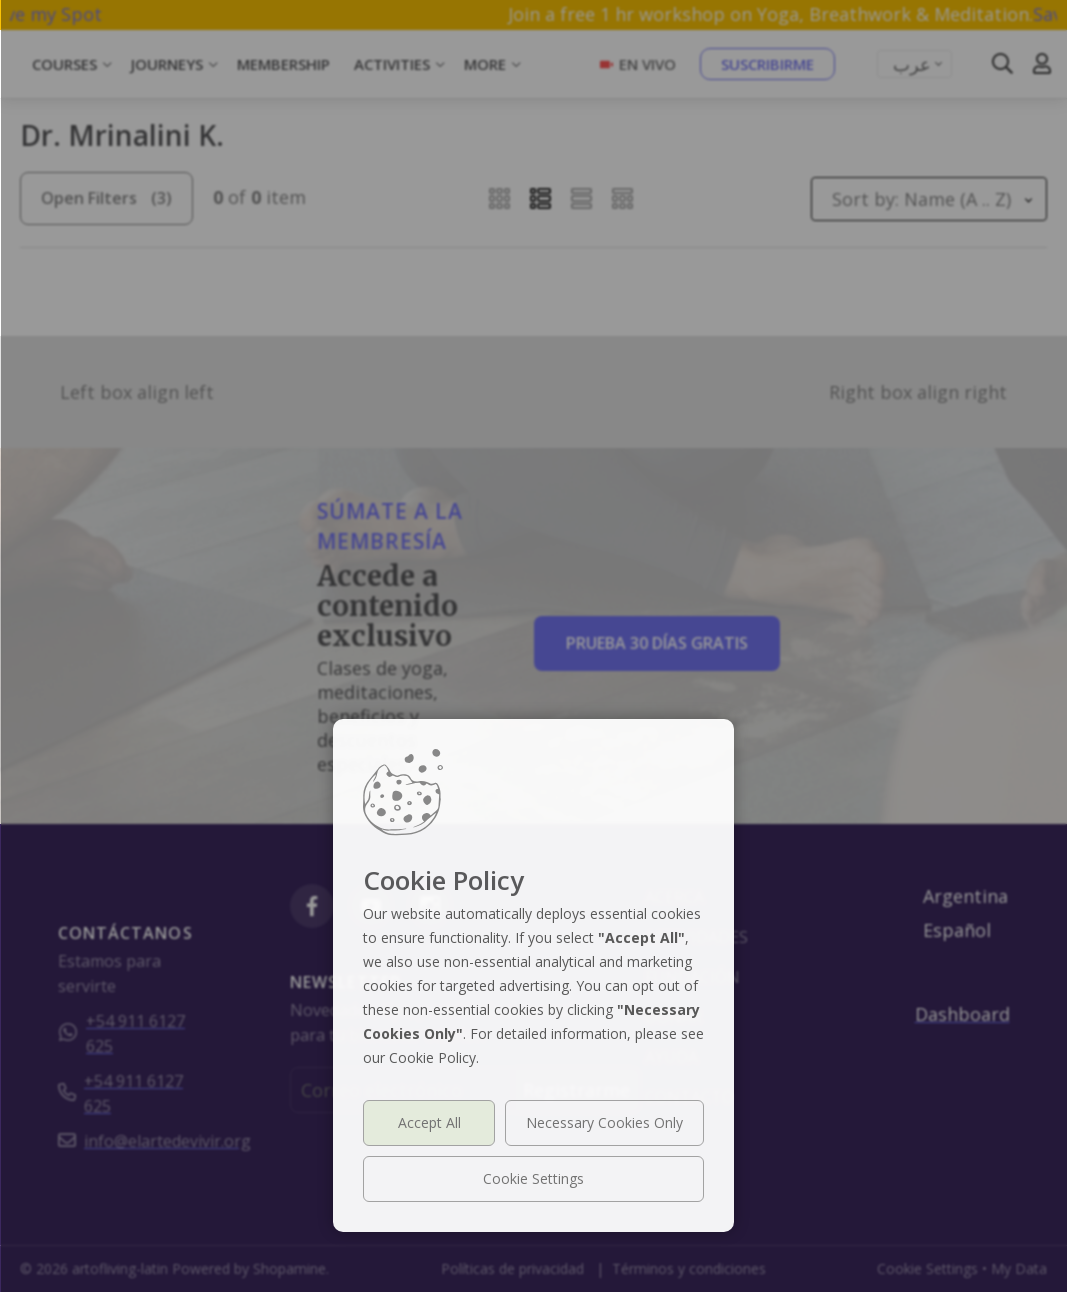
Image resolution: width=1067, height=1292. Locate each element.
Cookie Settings (533, 1178)
